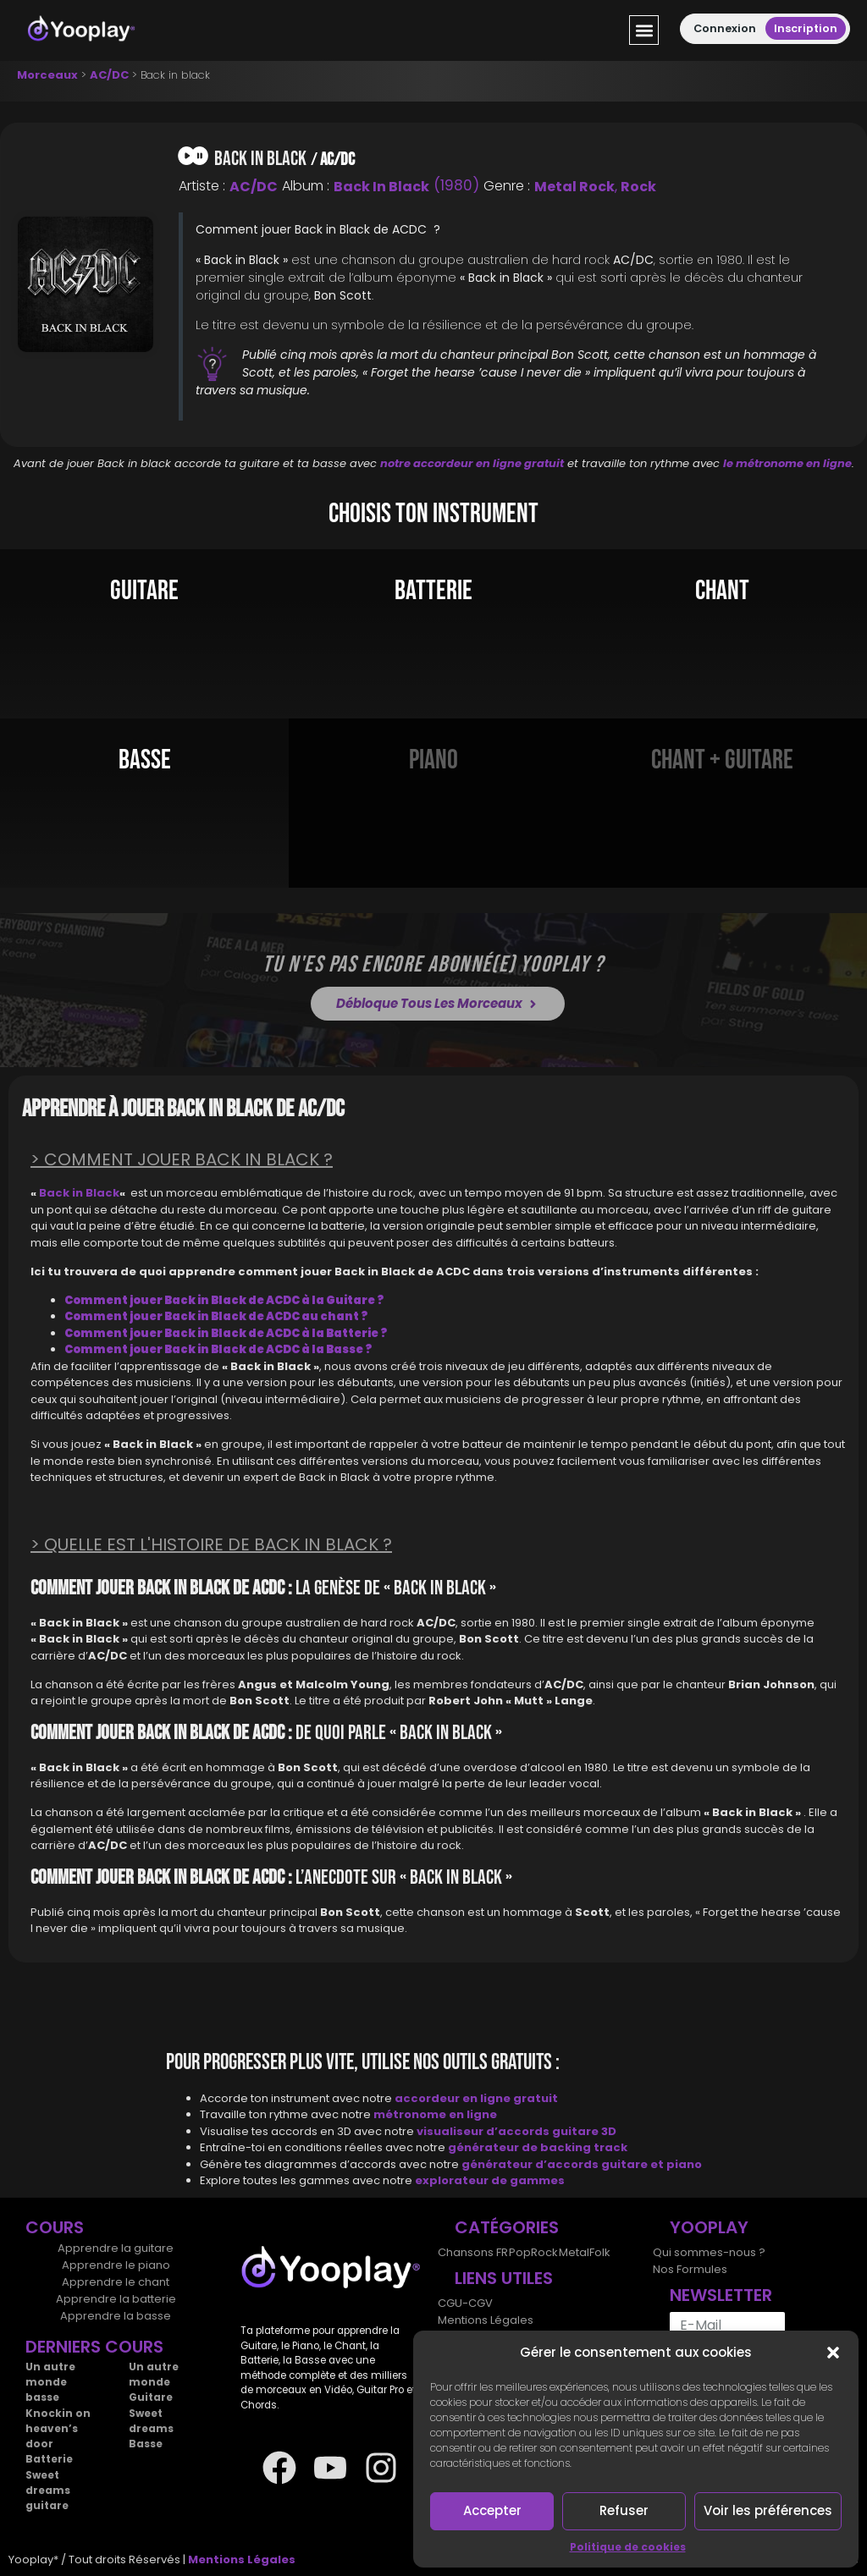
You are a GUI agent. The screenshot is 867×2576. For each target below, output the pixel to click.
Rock (638, 186)
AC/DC (109, 75)
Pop (519, 2252)
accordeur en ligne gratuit (476, 2098)
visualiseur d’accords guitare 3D (516, 2131)
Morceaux (47, 75)
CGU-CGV (465, 2303)
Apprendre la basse (115, 2316)
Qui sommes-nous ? (709, 2252)
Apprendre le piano (116, 2265)
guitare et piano (651, 2164)
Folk (598, 2252)
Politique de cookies (628, 2547)
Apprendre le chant (115, 2282)
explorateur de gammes (490, 2180)
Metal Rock (574, 186)
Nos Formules (690, 2269)
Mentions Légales (485, 2320)
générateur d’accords (531, 2164)
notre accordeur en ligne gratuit (472, 463)
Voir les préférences (768, 2510)
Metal (572, 2252)
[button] (833, 2352)
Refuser (624, 2510)
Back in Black (381, 186)
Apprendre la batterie (116, 2299)
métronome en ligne (435, 2114)
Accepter (492, 2510)
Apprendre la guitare (116, 2248)
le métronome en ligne (787, 463)
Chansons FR (473, 2252)
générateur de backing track (537, 2147)
